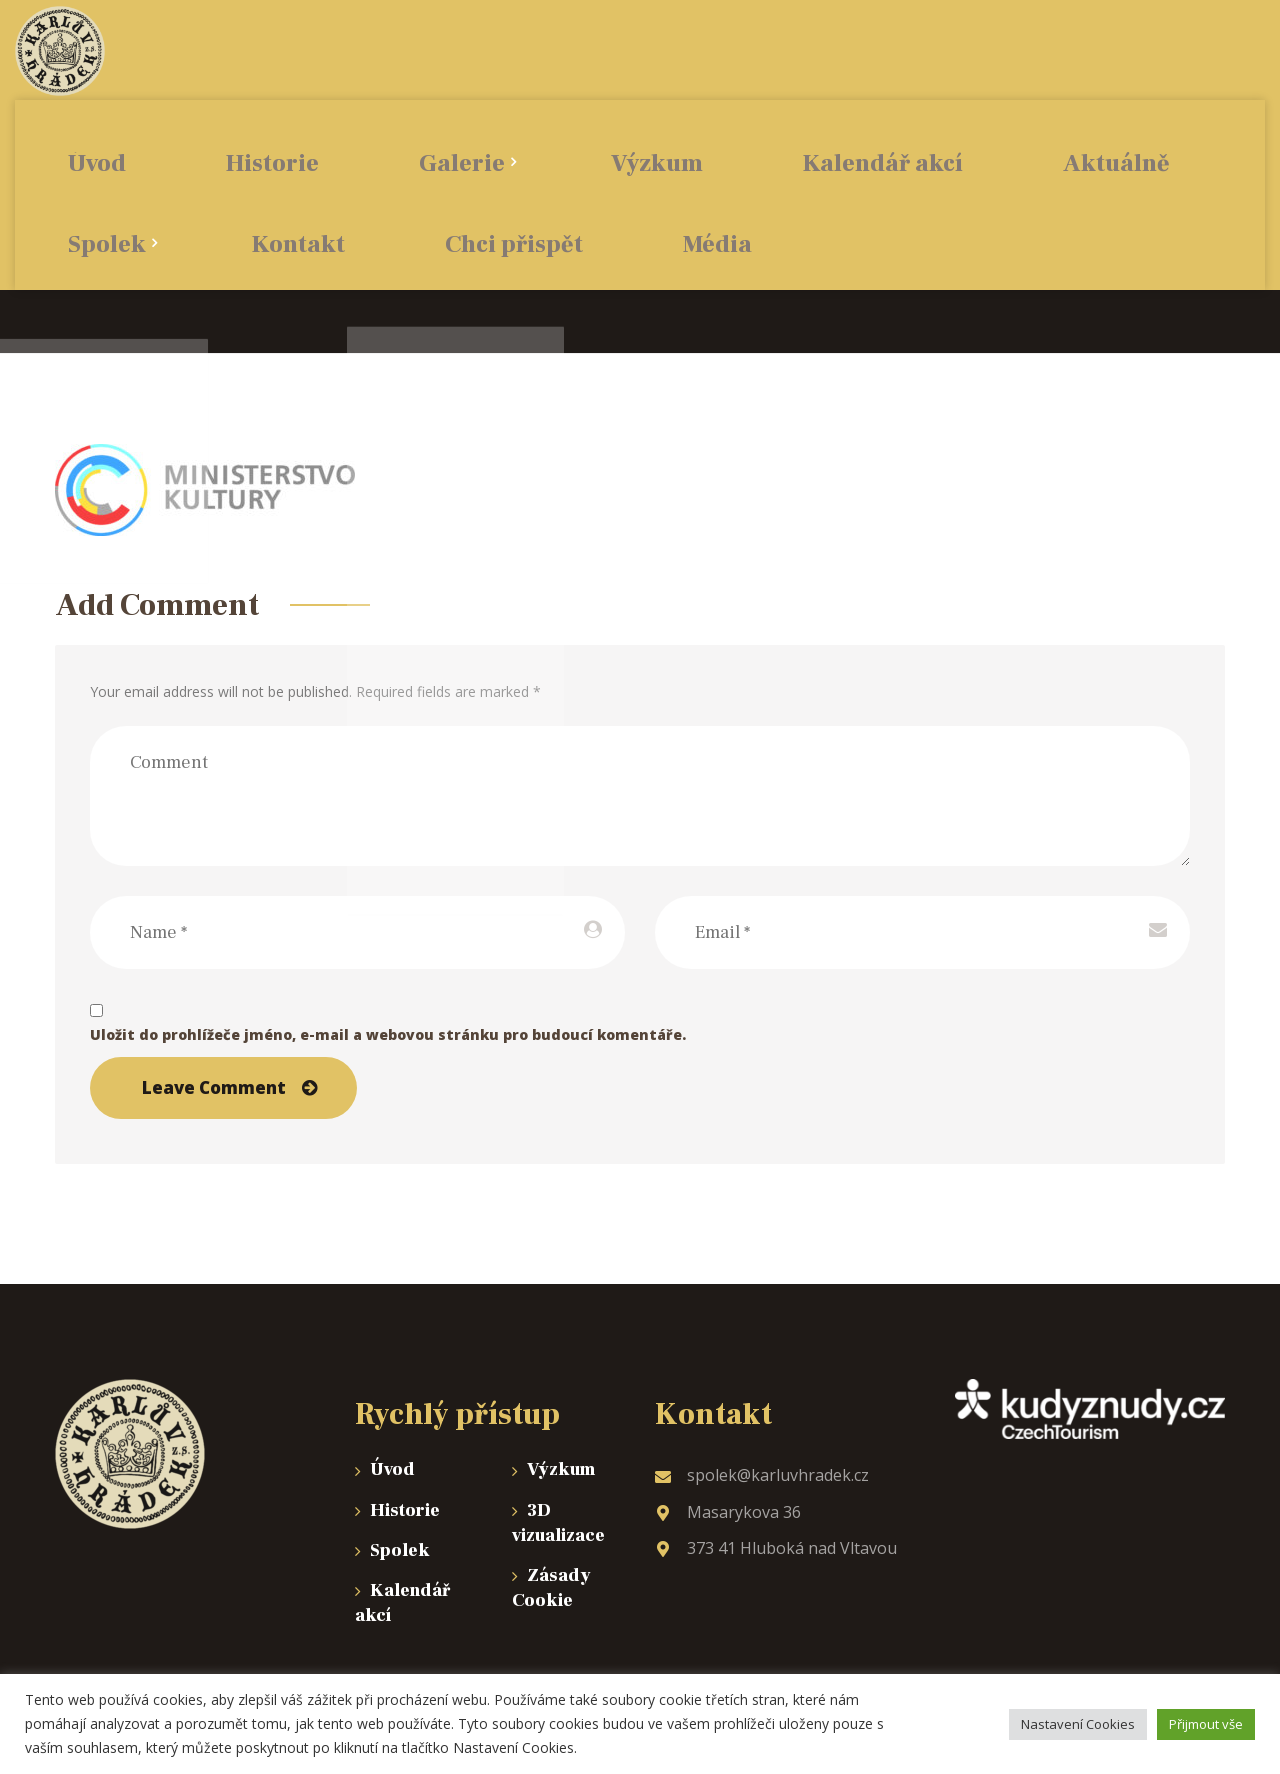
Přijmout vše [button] (1206, 1724)
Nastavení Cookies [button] (1078, 1724)
